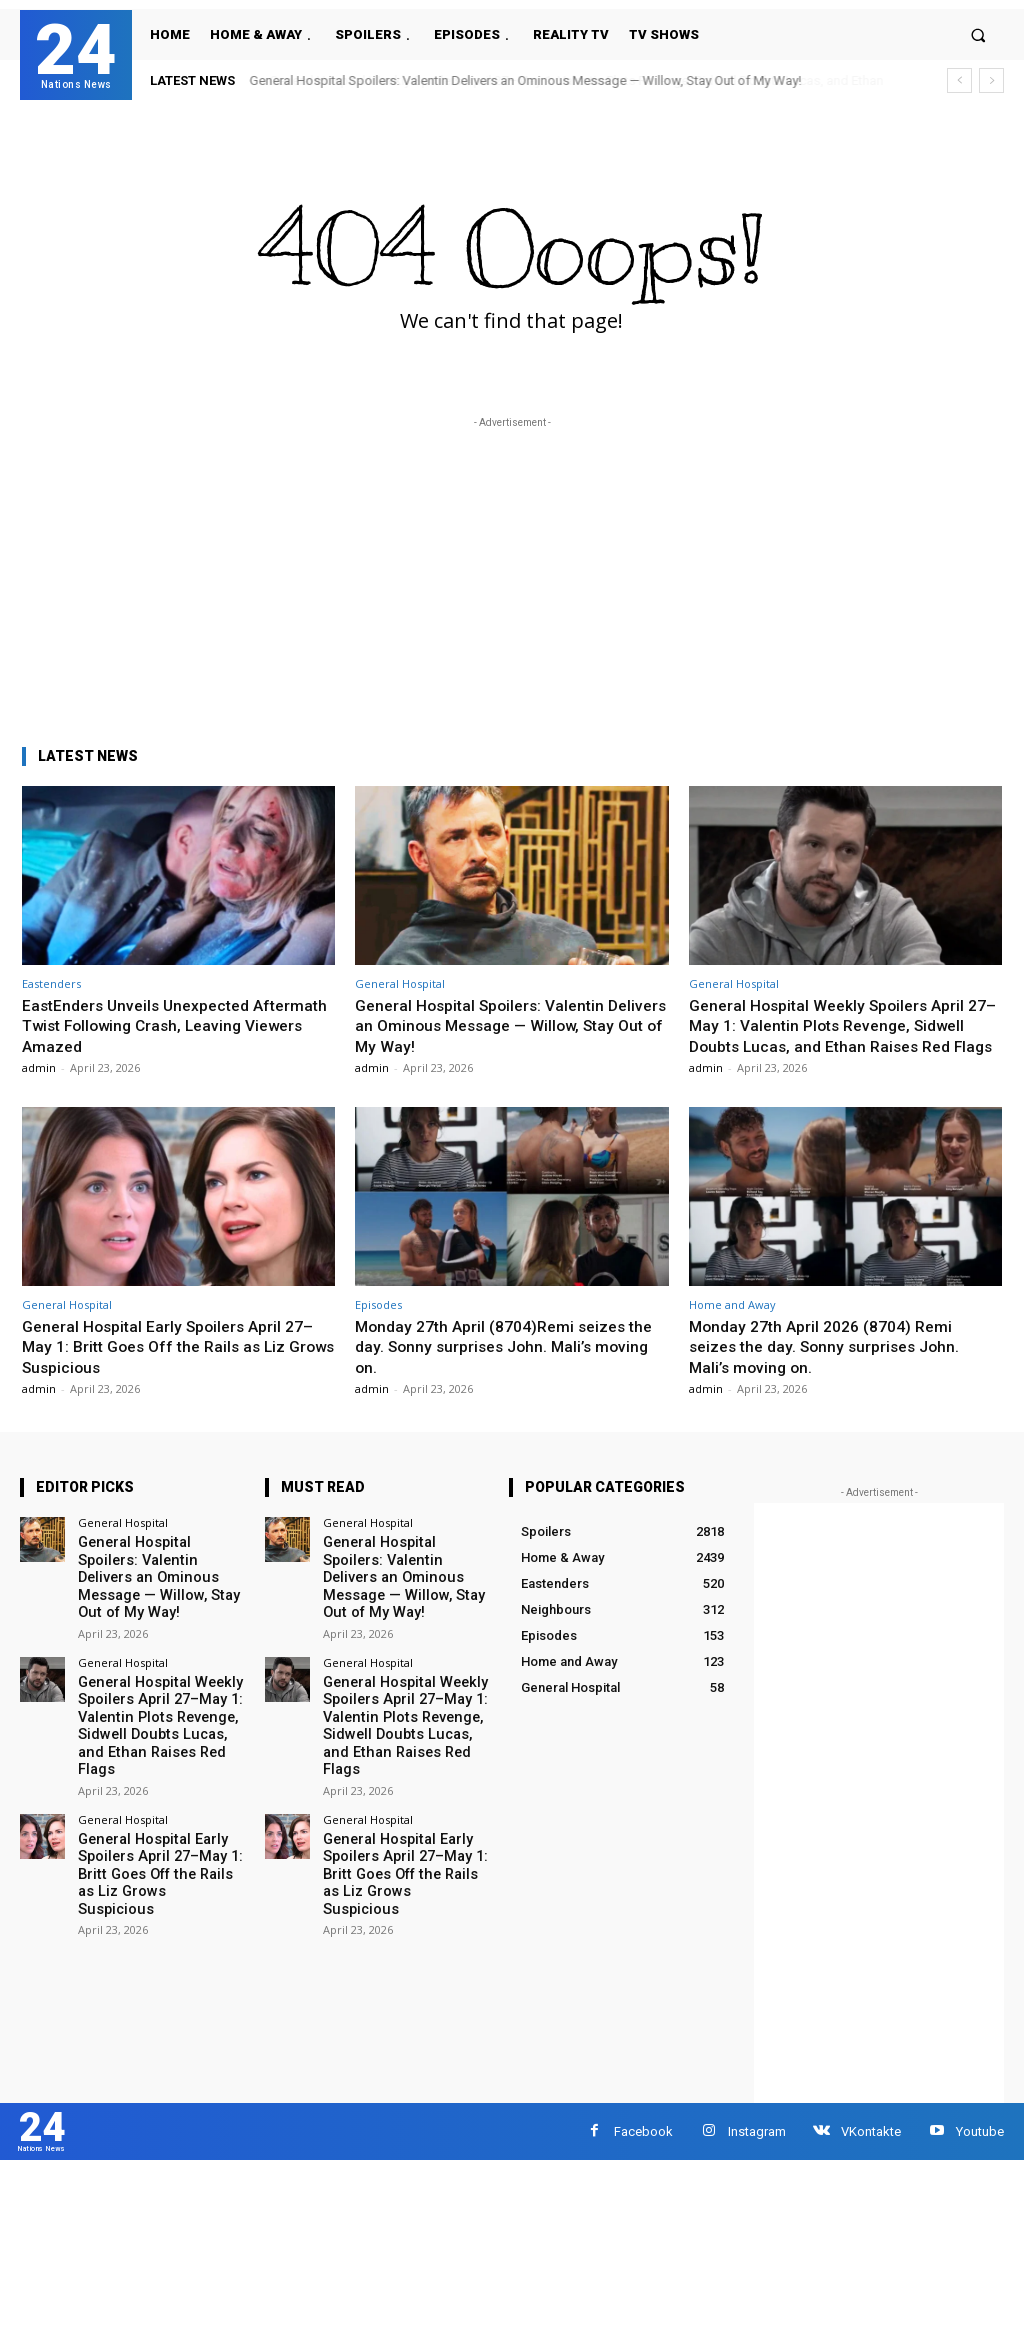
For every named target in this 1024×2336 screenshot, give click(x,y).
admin (39, 1067)
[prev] (959, 80)
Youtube (980, 2151)
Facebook (643, 2151)
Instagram (757, 2151)
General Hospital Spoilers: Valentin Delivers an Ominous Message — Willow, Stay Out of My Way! (526, 80)
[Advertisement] (512, 573)
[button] (978, 34)
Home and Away (732, 1324)
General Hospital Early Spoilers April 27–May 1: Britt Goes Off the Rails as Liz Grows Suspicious (177, 1366)
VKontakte (871, 2151)
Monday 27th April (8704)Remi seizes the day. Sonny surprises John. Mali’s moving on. (499, 1366)
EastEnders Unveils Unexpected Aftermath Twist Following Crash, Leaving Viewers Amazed (150, 1025)
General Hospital (400, 983)
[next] (991, 80)
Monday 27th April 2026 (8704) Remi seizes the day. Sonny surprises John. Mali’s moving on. (832, 1366)
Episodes (378, 1324)
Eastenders (51, 983)
